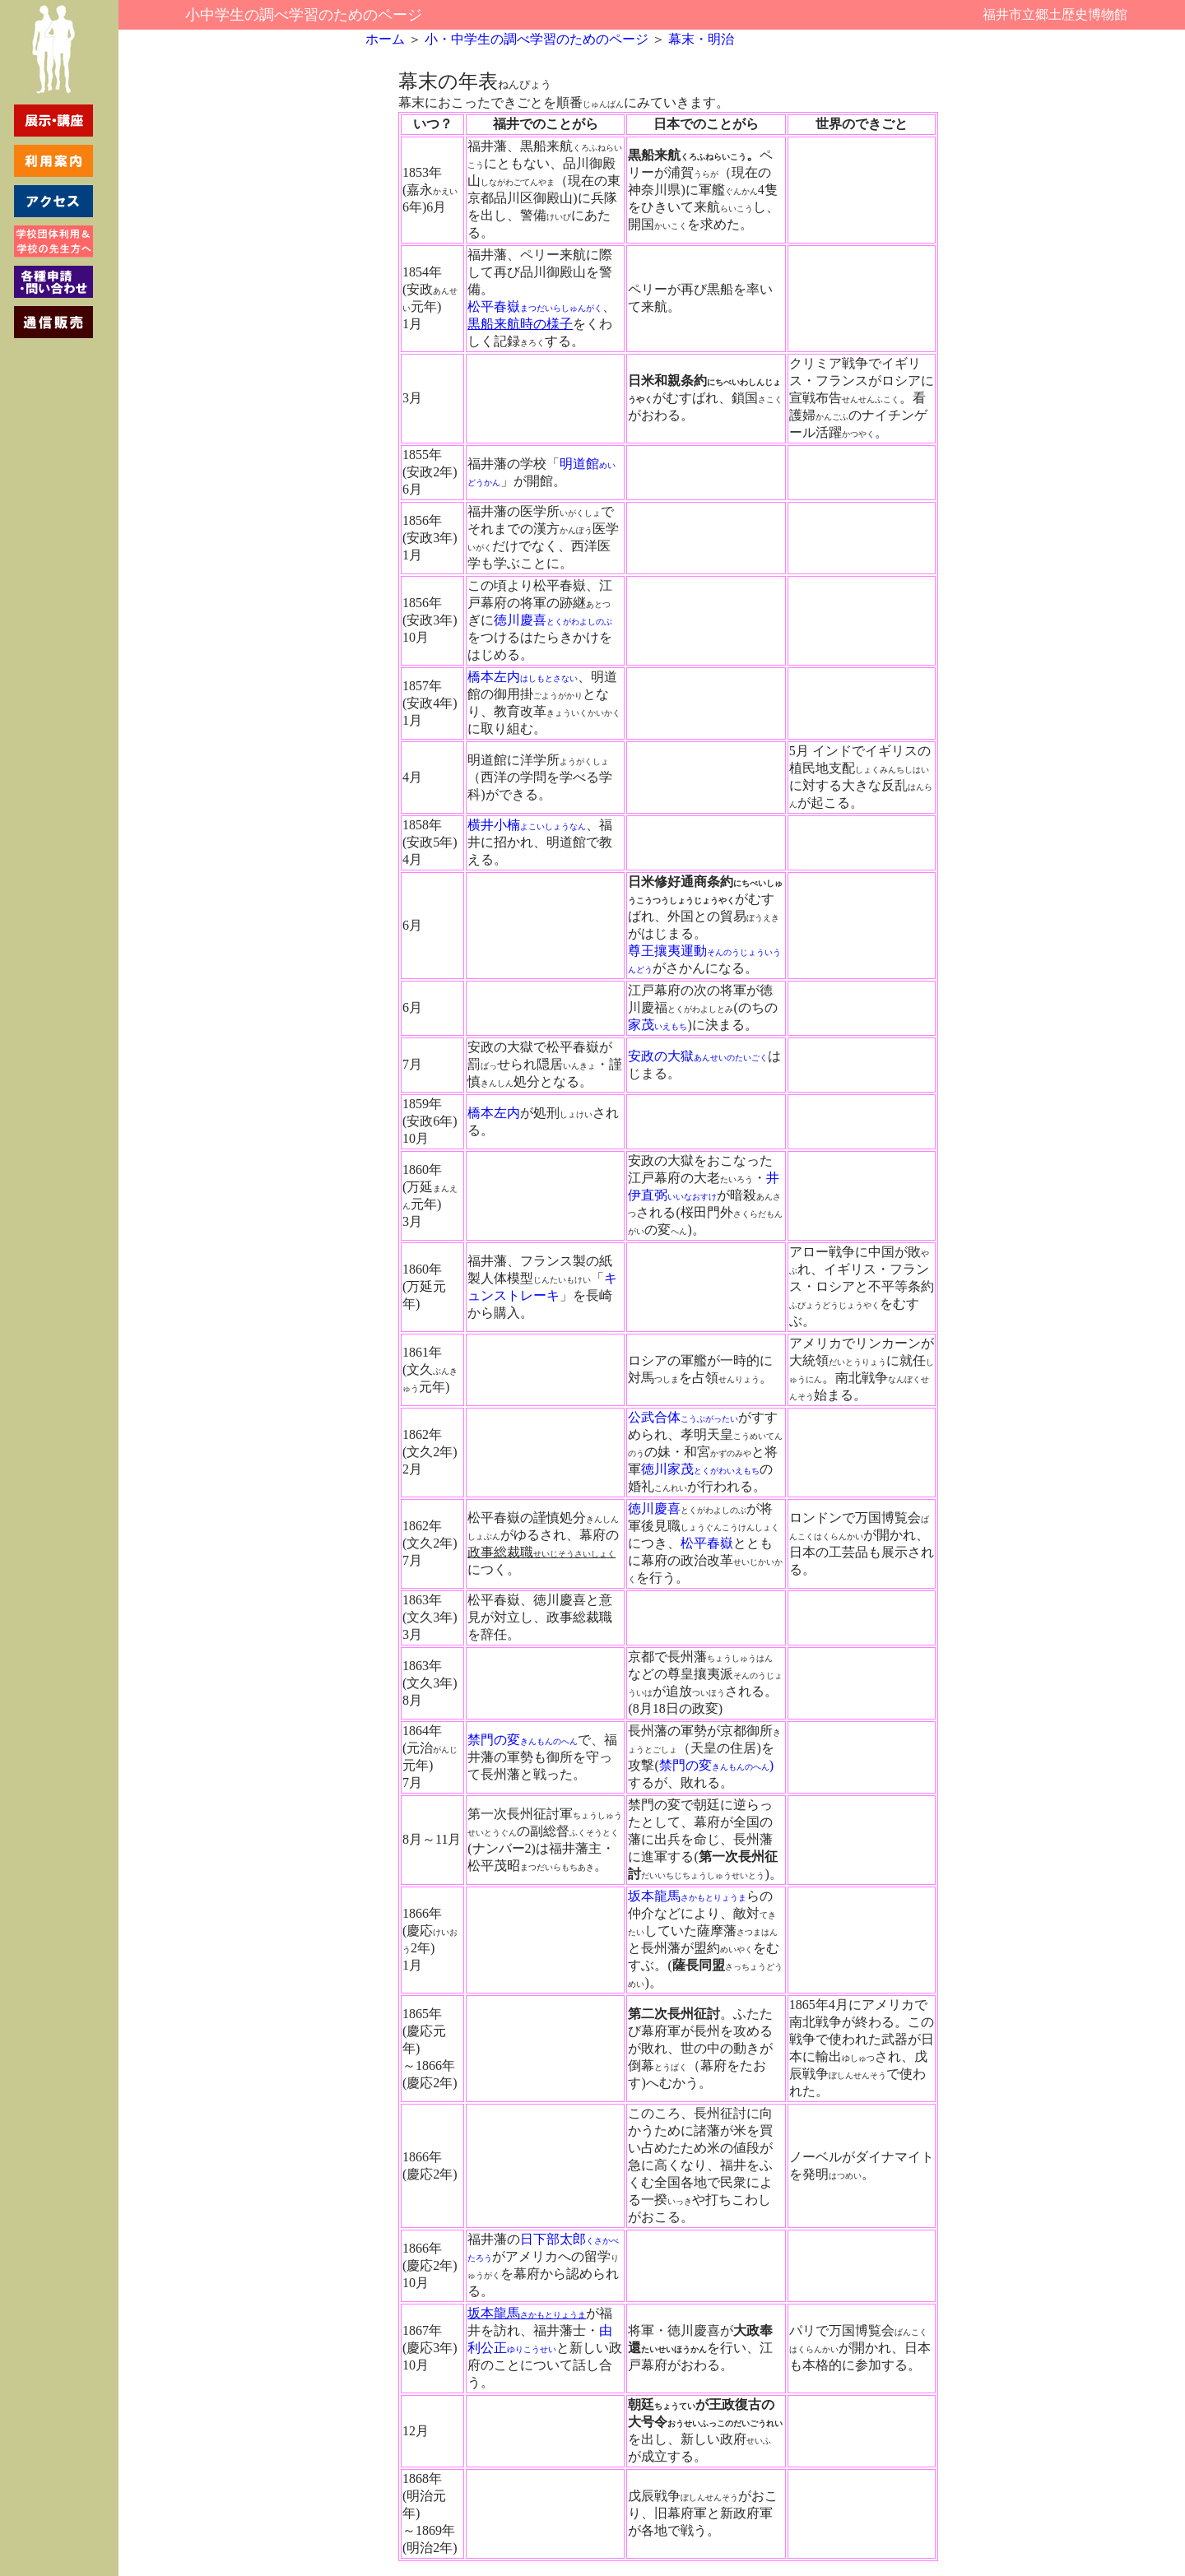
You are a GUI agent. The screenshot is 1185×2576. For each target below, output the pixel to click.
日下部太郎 (553, 2239)
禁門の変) (716, 1765)
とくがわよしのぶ (579, 621)
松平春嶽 (493, 306)
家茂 (657, 1025)
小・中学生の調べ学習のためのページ (534, 39)
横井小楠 (526, 825)
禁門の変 (522, 1740)
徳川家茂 (700, 1469)
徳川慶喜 (520, 620)
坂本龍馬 (654, 1896)
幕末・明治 (701, 39)
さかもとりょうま (713, 1897)
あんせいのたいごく (731, 1057)
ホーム (385, 39)
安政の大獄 (661, 1056)
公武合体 (683, 1417)
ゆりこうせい (531, 2349)
